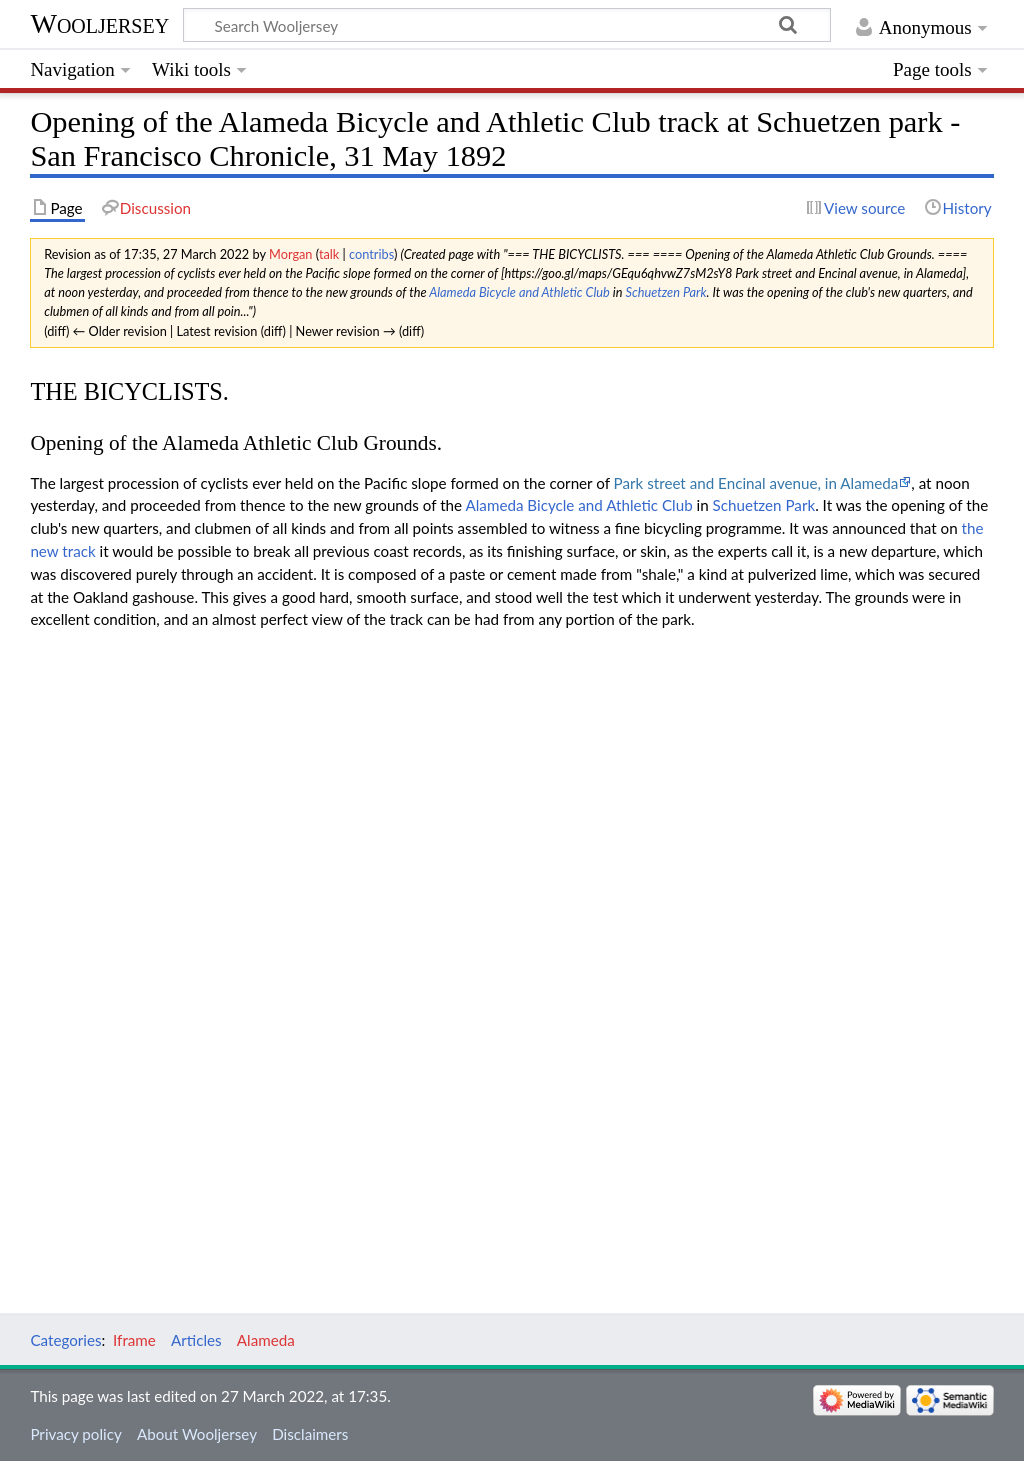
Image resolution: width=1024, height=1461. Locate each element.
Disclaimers (310, 1434)
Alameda (266, 1340)
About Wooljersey (197, 1434)
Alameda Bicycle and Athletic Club (519, 292)
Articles (196, 1340)
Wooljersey (99, 23)
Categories (65, 1340)
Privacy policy (75, 1434)
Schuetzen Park (665, 292)
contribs (371, 254)
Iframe (134, 1340)
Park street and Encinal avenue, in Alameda (756, 483)
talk (329, 254)
